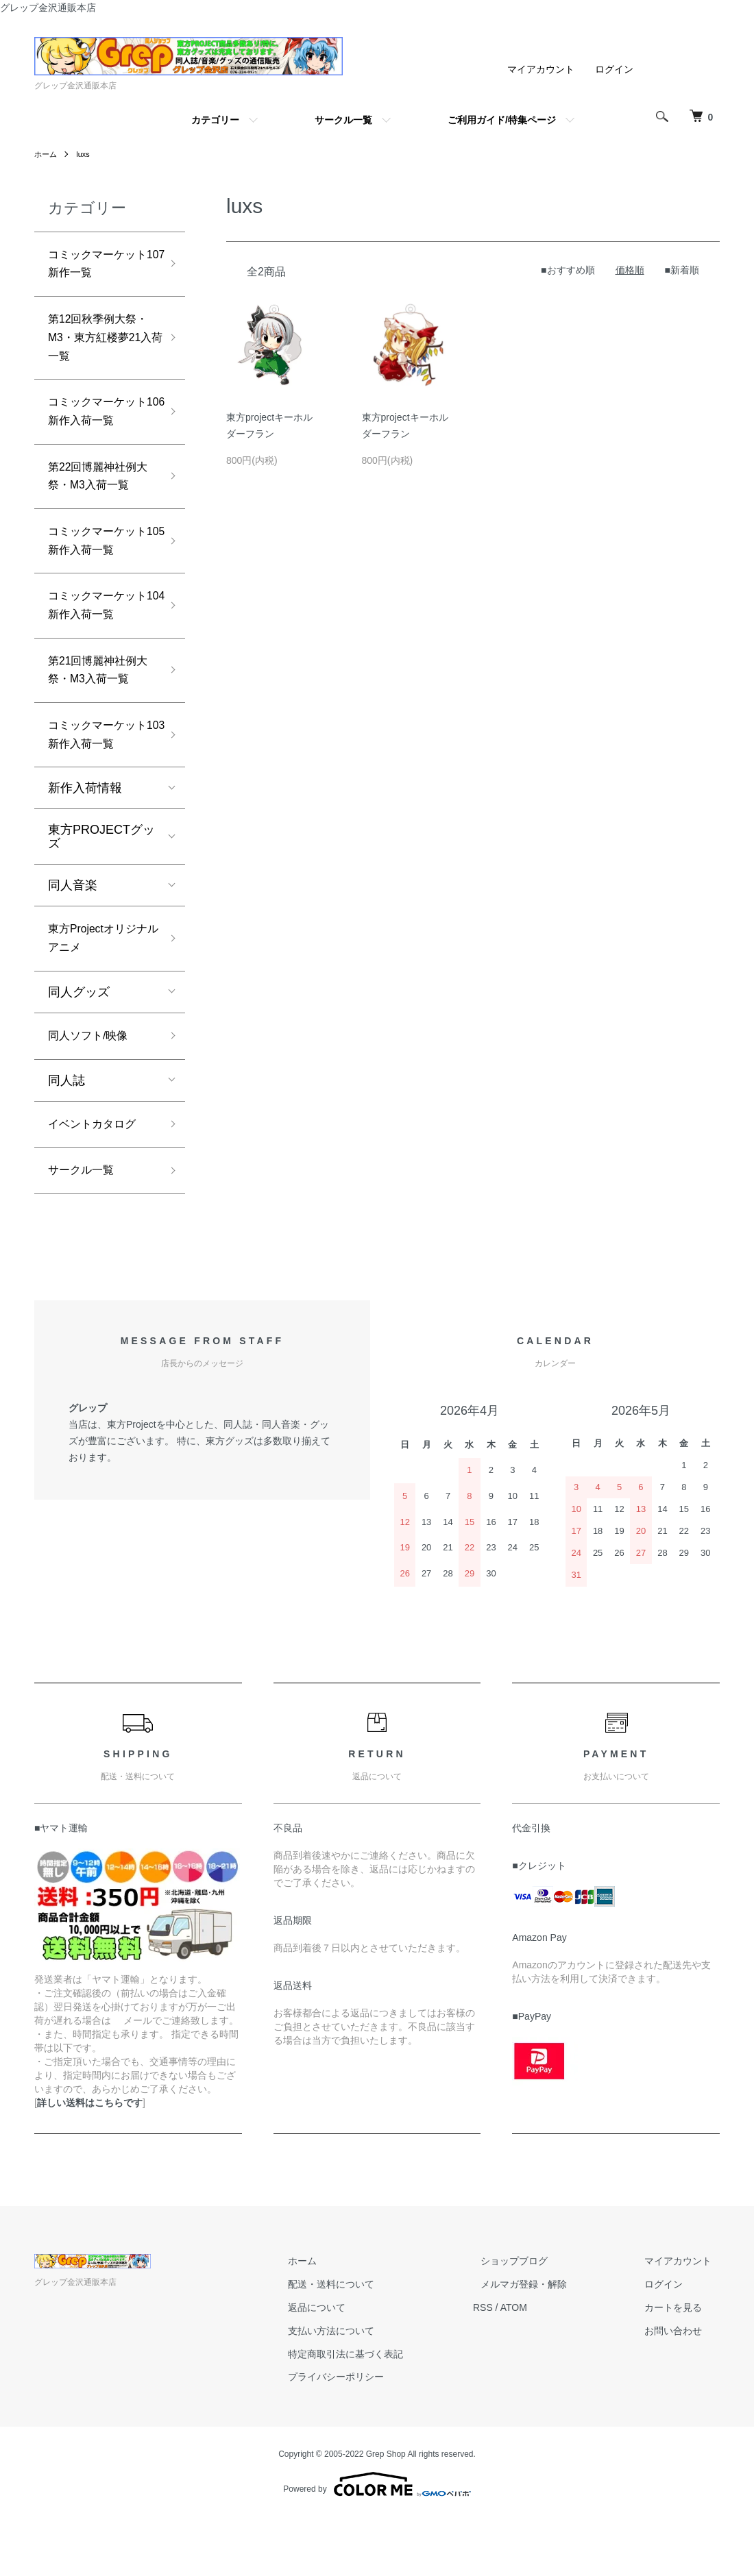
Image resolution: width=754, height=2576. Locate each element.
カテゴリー (215, 119)
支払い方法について (371, 2389)
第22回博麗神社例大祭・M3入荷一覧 (99, 497)
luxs (85, 154)
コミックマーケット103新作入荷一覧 (101, 777)
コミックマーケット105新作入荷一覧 (101, 567)
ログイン (614, 69)
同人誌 (66, 1134)
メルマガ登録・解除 (547, 2343)
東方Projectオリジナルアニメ (98, 986)
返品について (356, 2366)
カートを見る (681, 2366)
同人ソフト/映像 (93, 1088)
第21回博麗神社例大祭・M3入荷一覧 (99, 707)
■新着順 (682, 269)
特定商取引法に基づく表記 (385, 2412)
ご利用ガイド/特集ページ (502, 119)
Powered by (376, 2543)
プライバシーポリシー (376, 2435)
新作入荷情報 (85, 834)
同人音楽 (72, 931)
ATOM (545, 2366)
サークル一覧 (343, 119)
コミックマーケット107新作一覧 (97, 266)
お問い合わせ (681, 2389)
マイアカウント (540, 69)
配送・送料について (371, 2343)
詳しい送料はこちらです (90, 2161)
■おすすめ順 (567, 269)
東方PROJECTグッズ (101, 882)
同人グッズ (79, 1043)
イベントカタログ (97, 1179)
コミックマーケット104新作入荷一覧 (101, 637)
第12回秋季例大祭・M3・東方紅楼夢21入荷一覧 (99, 347)
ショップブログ (538, 2319)
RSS (514, 2366)
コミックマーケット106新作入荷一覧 (101, 427)
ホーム (46, 154)
